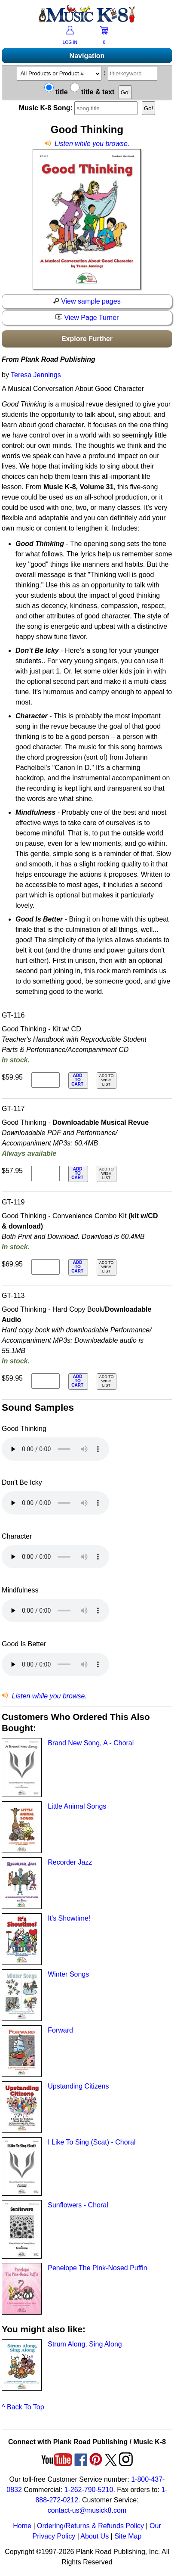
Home (22, 2525)
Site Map (127, 2536)
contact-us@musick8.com (87, 2510)
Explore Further (87, 338)
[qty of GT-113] (45, 1381)
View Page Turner (87, 317)
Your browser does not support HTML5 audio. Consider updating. (55, 1449)
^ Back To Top (23, 2407)
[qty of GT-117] (45, 1173)
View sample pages (86, 301)
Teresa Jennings (36, 375)
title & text (92, 92)
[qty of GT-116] (45, 1080)
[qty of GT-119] (45, 1267)
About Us (94, 2536)
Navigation (87, 55)
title (56, 92)
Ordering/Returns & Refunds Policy (90, 2525)
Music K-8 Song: (79, 108)
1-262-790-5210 (88, 2489)
